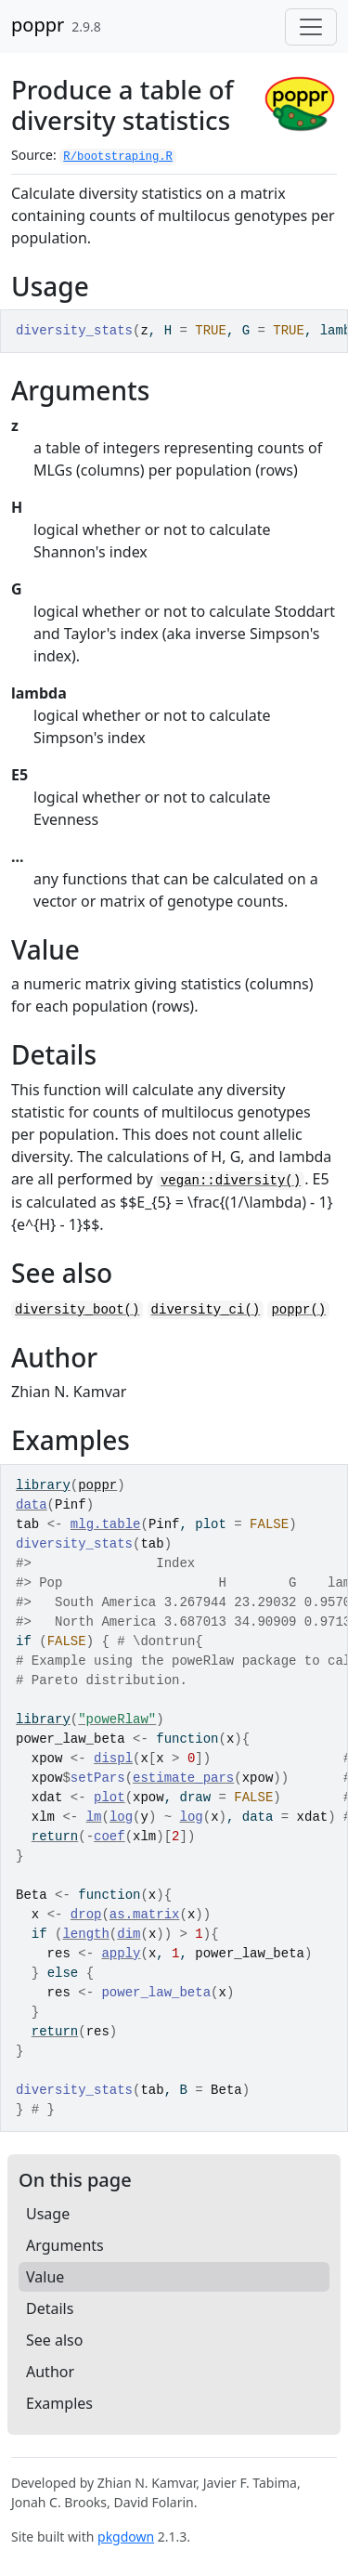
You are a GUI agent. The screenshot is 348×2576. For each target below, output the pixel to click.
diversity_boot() (77, 1309)
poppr (37, 24)
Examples (59, 2403)
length (85, 1934)
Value (45, 2277)
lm (94, 1817)
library (43, 1485)
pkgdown (125, 2536)
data (31, 1504)
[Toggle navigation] (311, 27)
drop (86, 1914)
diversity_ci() (206, 1309)
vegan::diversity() (231, 1180)
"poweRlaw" (117, 1719)
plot (109, 1797)
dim (128, 1934)
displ (113, 1758)
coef (109, 1836)
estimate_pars (183, 1778)
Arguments (65, 2245)
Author (50, 2371)
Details (49, 2308)
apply (120, 1953)
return (55, 1836)
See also (54, 2340)
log (121, 1817)
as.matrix (145, 1914)
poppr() (298, 1309)
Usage (48, 2213)
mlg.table (106, 1524)
